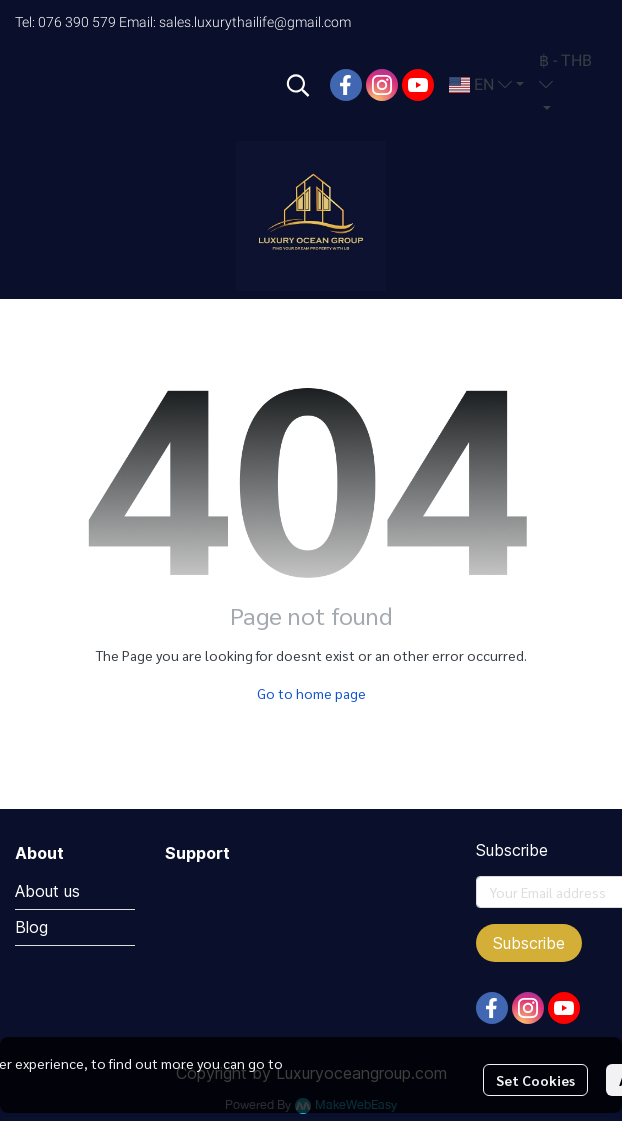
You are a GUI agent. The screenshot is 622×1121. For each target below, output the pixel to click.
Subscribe (529, 943)
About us (47, 891)
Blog (31, 927)
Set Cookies (535, 1080)
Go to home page (311, 693)
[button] (298, 85)
